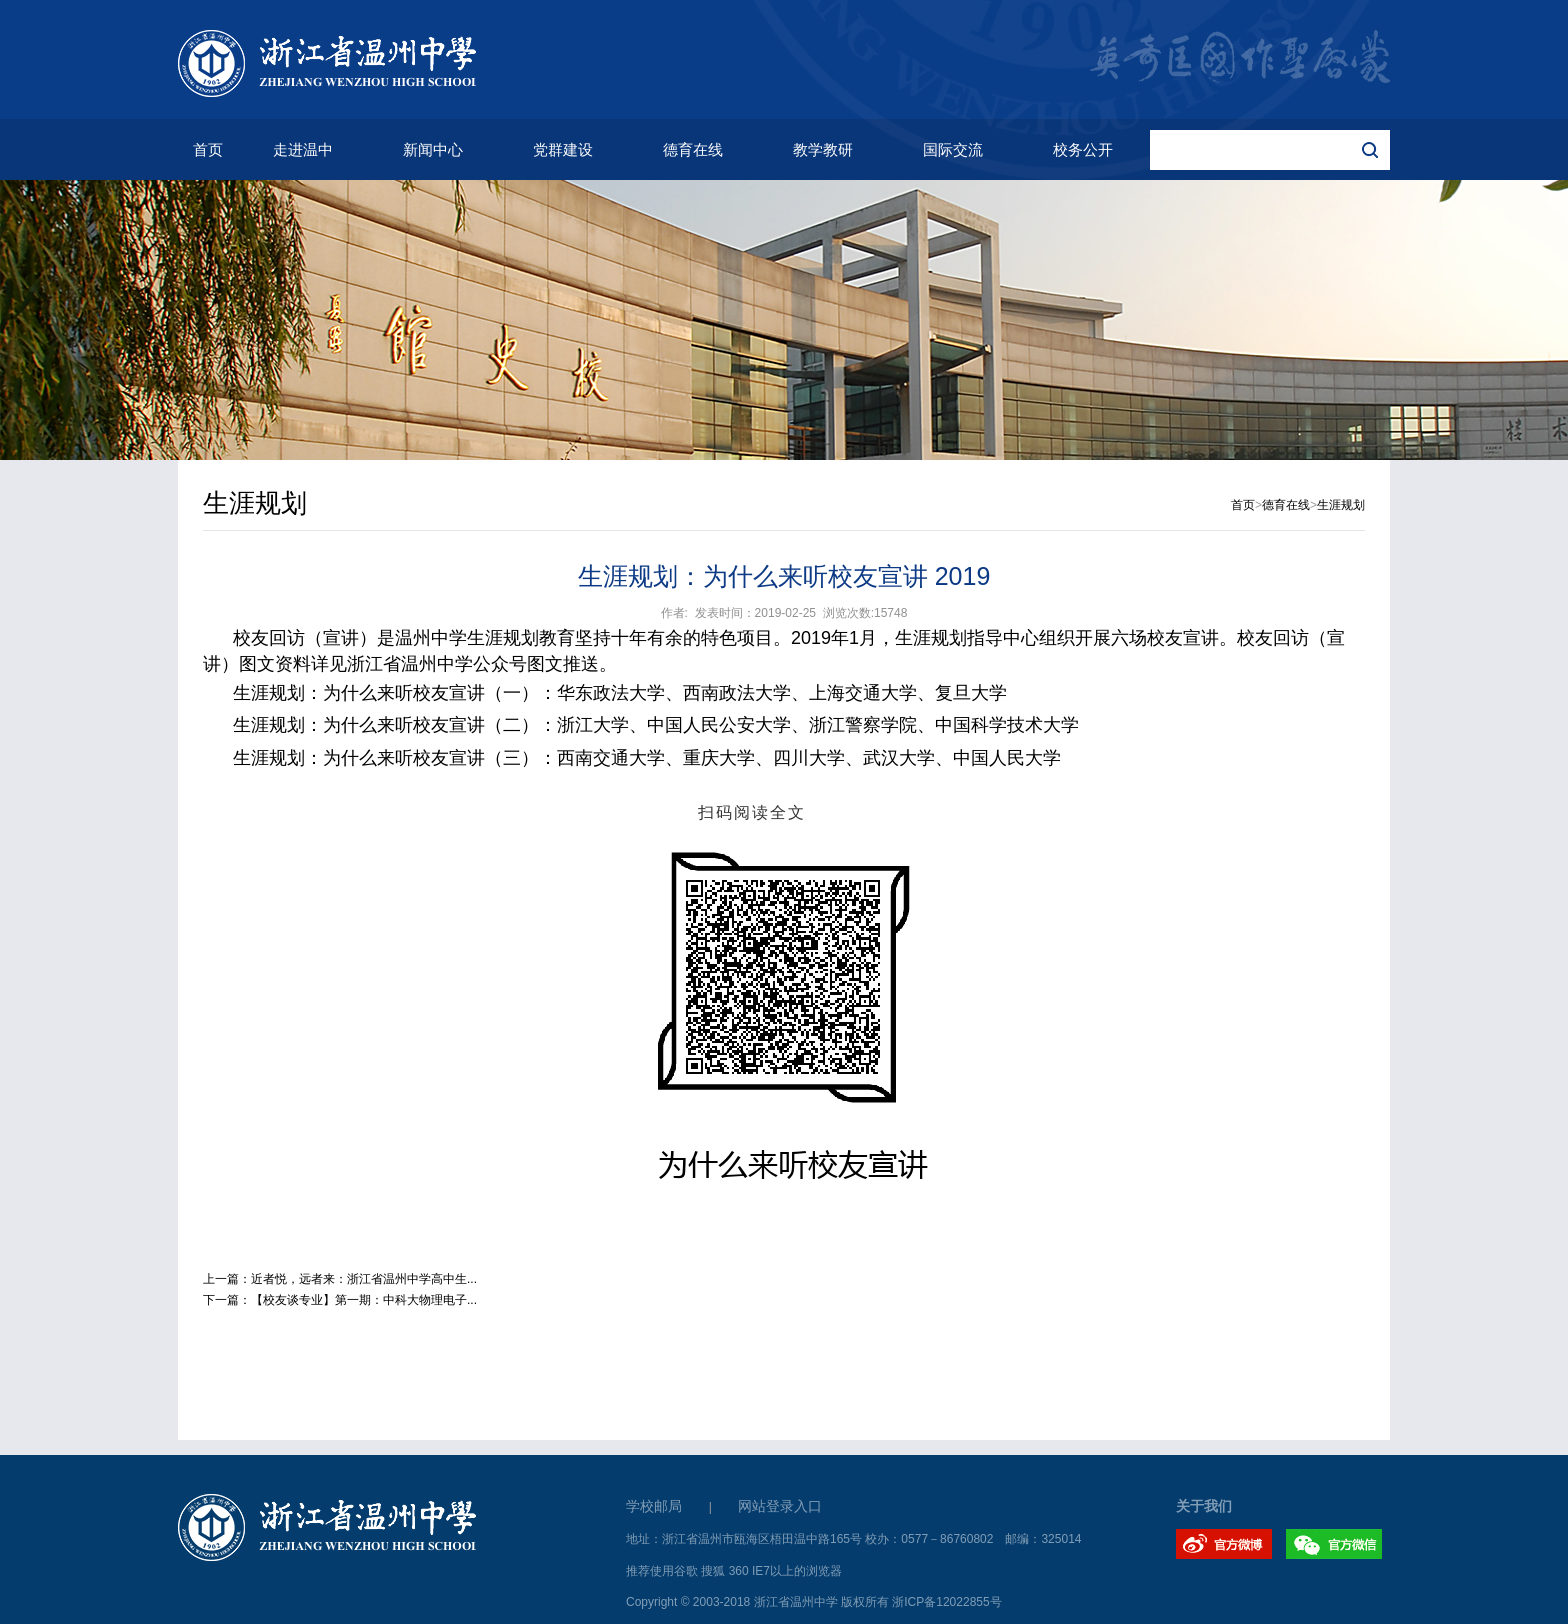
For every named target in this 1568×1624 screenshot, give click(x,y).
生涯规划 (1341, 505)
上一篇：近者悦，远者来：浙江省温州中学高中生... (340, 1279)
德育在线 (693, 149)
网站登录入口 (780, 1506)
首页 (208, 149)
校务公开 (1083, 149)
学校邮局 (654, 1506)
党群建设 (563, 149)
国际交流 (953, 149)
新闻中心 (433, 149)
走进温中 (303, 149)
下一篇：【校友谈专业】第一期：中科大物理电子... (340, 1300)
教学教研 (823, 149)
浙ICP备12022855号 (946, 1602)
